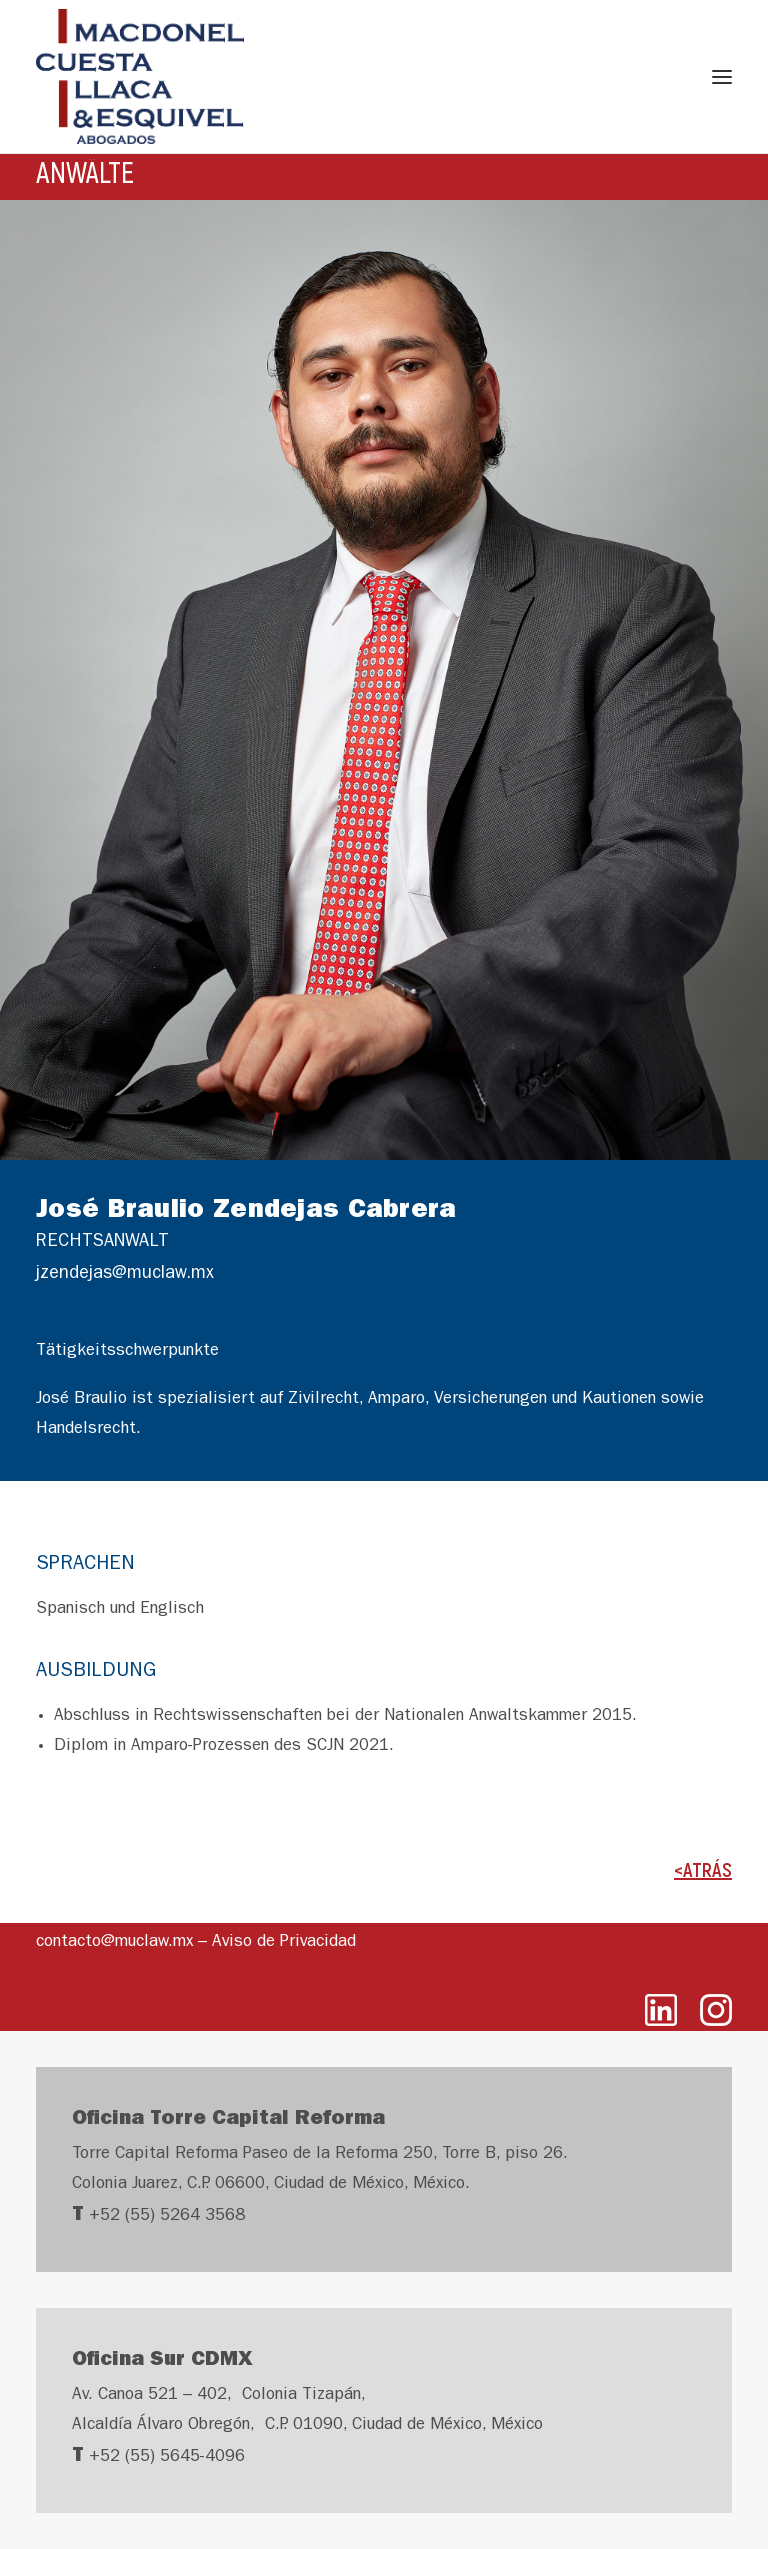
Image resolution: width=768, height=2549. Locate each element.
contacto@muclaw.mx (114, 1942)
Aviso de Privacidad (284, 1942)
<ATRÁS (703, 1869)
